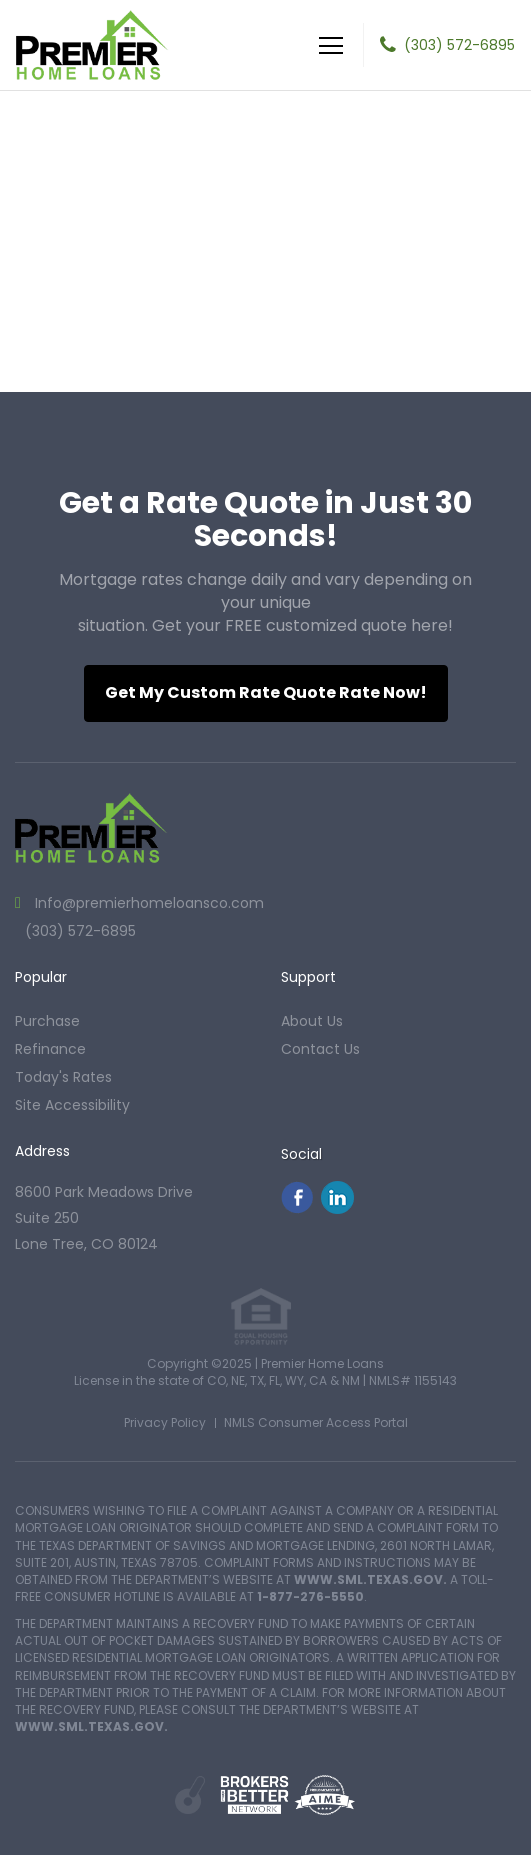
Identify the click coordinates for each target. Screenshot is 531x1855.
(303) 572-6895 (459, 45)
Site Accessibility (72, 1105)
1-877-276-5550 (310, 1596)
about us (312, 1021)
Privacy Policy (165, 1422)
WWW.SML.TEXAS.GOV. (370, 1579)
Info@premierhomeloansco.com (147, 903)
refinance (50, 1049)
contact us (320, 1049)
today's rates (63, 1077)
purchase (47, 1021)
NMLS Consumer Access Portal (316, 1422)
